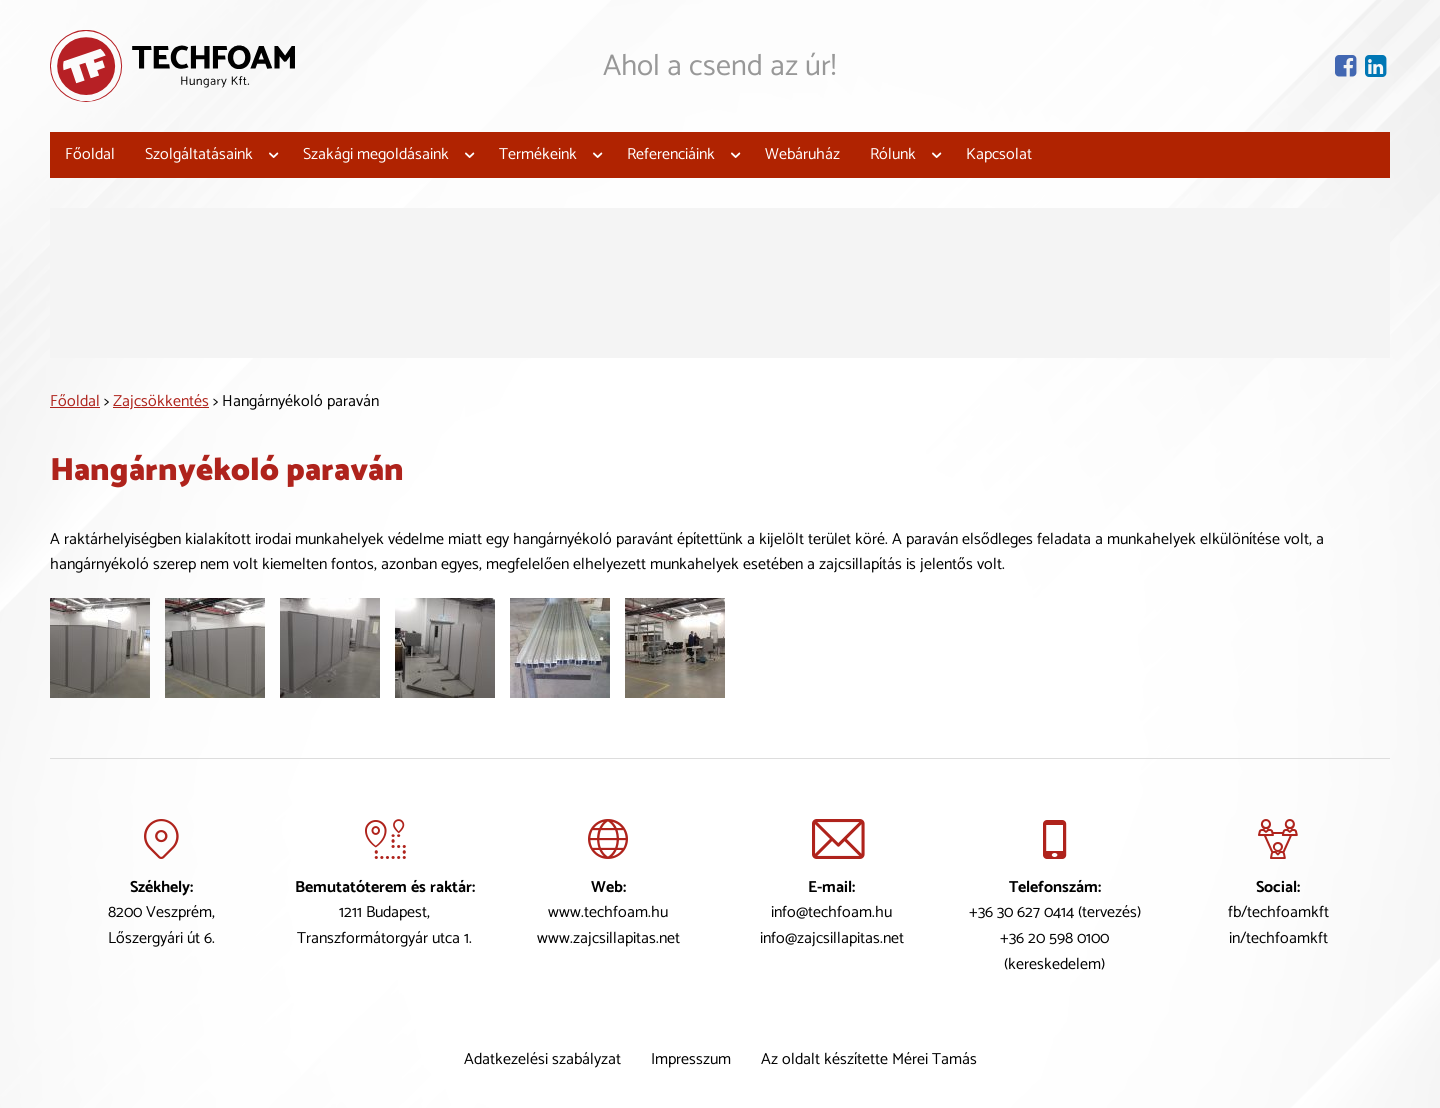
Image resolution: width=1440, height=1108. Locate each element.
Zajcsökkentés (161, 400)
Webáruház (802, 154)
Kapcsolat (999, 154)
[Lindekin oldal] (1377, 65)
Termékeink (538, 154)
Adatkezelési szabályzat (542, 1059)
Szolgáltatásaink (199, 154)
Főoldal (90, 154)
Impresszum (691, 1059)
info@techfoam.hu (831, 912)
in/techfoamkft (1278, 938)
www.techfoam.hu (608, 912)
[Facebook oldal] (1347, 65)
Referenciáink (671, 154)
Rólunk (893, 154)
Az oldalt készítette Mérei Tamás (869, 1059)
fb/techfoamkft (1278, 912)
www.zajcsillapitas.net (608, 938)
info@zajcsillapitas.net (832, 938)
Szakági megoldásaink (376, 154)
